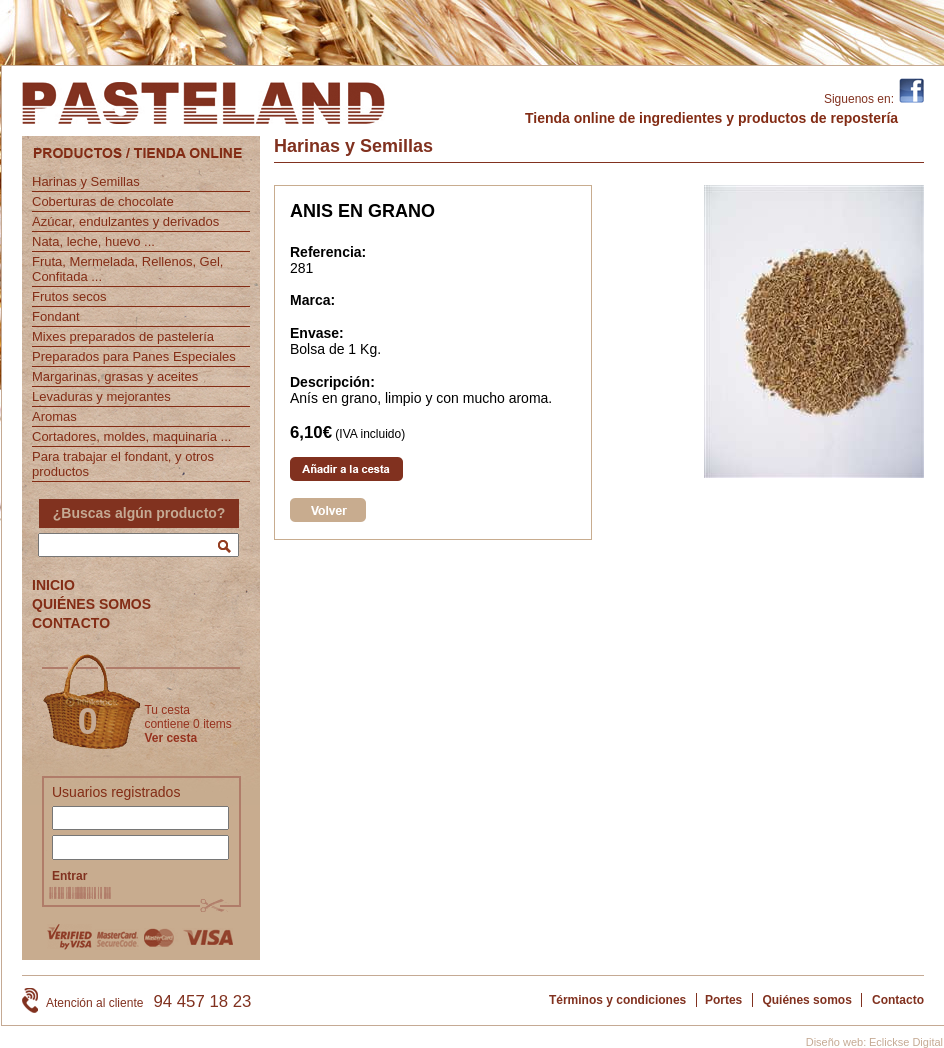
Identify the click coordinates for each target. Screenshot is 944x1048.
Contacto (898, 1000)
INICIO (53, 585)
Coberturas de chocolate (103, 201)
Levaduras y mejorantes (101, 396)
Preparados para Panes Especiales (134, 356)
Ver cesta (170, 738)
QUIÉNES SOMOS (91, 604)
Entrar (69, 876)
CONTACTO (71, 623)
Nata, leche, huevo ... (93, 241)
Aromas (54, 416)
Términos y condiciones (617, 1000)
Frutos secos (69, 296)
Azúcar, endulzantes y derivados (125, 221)
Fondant (56, 316)
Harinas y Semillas (86, 181)
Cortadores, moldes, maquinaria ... (131, 436)
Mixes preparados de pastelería (123, 336)
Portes (723, 1000)
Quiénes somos (806, 1000)
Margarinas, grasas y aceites (115, 376)
